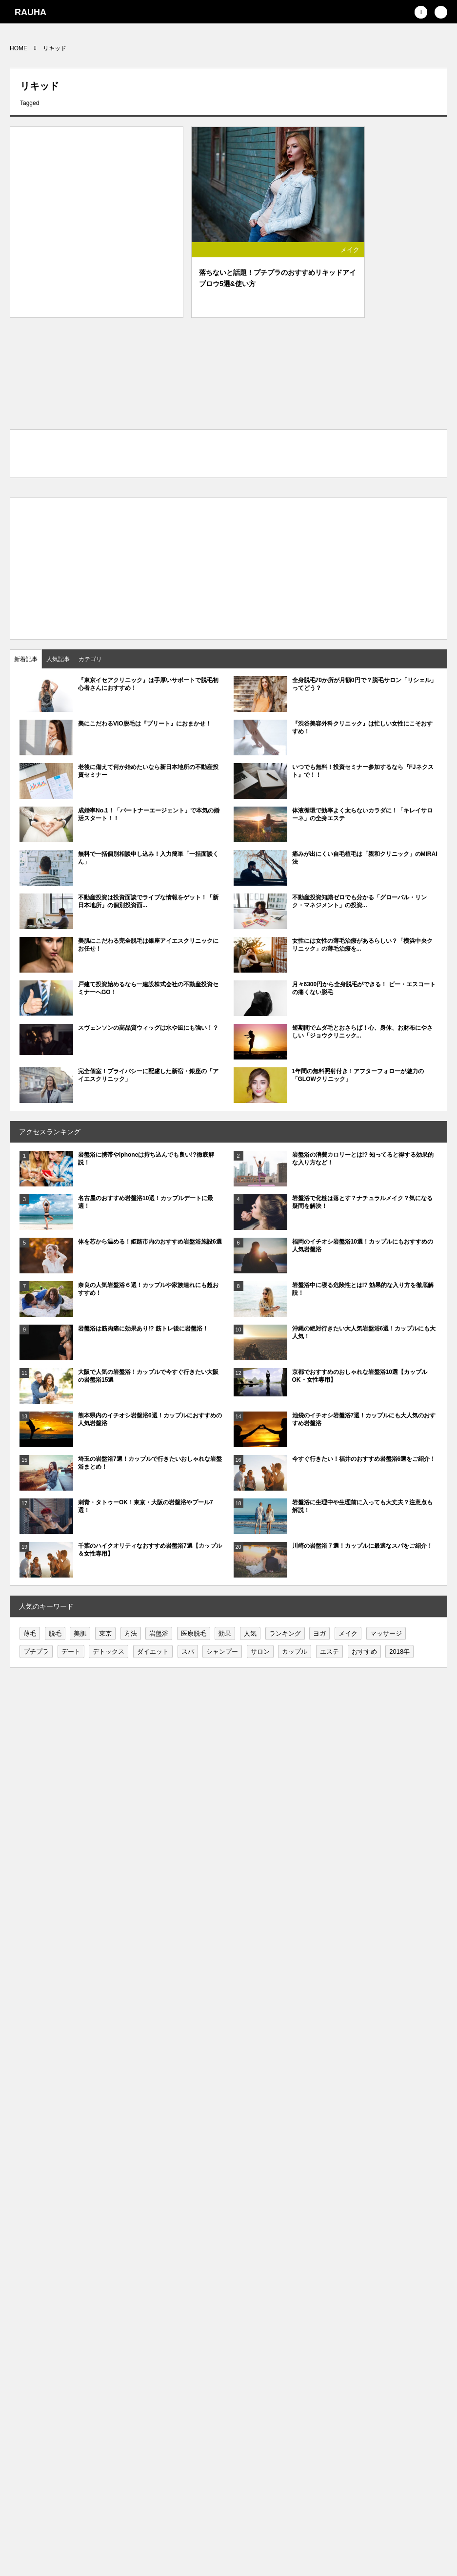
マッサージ (386, 1633)
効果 (225, 1633)
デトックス (108, 1651)
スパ (187, 1651)
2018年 (399, 1651)
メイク (349, 249)
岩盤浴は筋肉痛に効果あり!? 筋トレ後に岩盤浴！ (143, 1328)
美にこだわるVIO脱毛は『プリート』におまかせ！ (144, 723)
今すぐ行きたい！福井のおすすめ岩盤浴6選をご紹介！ (364, 1458)
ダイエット (153, 1651)
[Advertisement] (96, 215)
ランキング (285, 1633)
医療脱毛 (193, 1633)
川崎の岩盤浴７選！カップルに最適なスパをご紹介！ (362, 1545)
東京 (105, 1633)
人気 (250, 1633)
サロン (260, 1651)
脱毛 (55, 1633)
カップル (294, 1651)
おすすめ (364, 1651)
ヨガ (319, 1633)
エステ (329, 1651)
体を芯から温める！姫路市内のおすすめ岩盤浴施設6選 (150, 1241)
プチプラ (36, 1651)
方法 (130, 1633)
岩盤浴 (158, 1633)
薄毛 (29, 1633)
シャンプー (222, 1651)
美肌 (80, 1633)
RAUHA (30, 12)
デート (70, 1651)
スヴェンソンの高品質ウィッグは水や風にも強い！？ (148, 1027)
